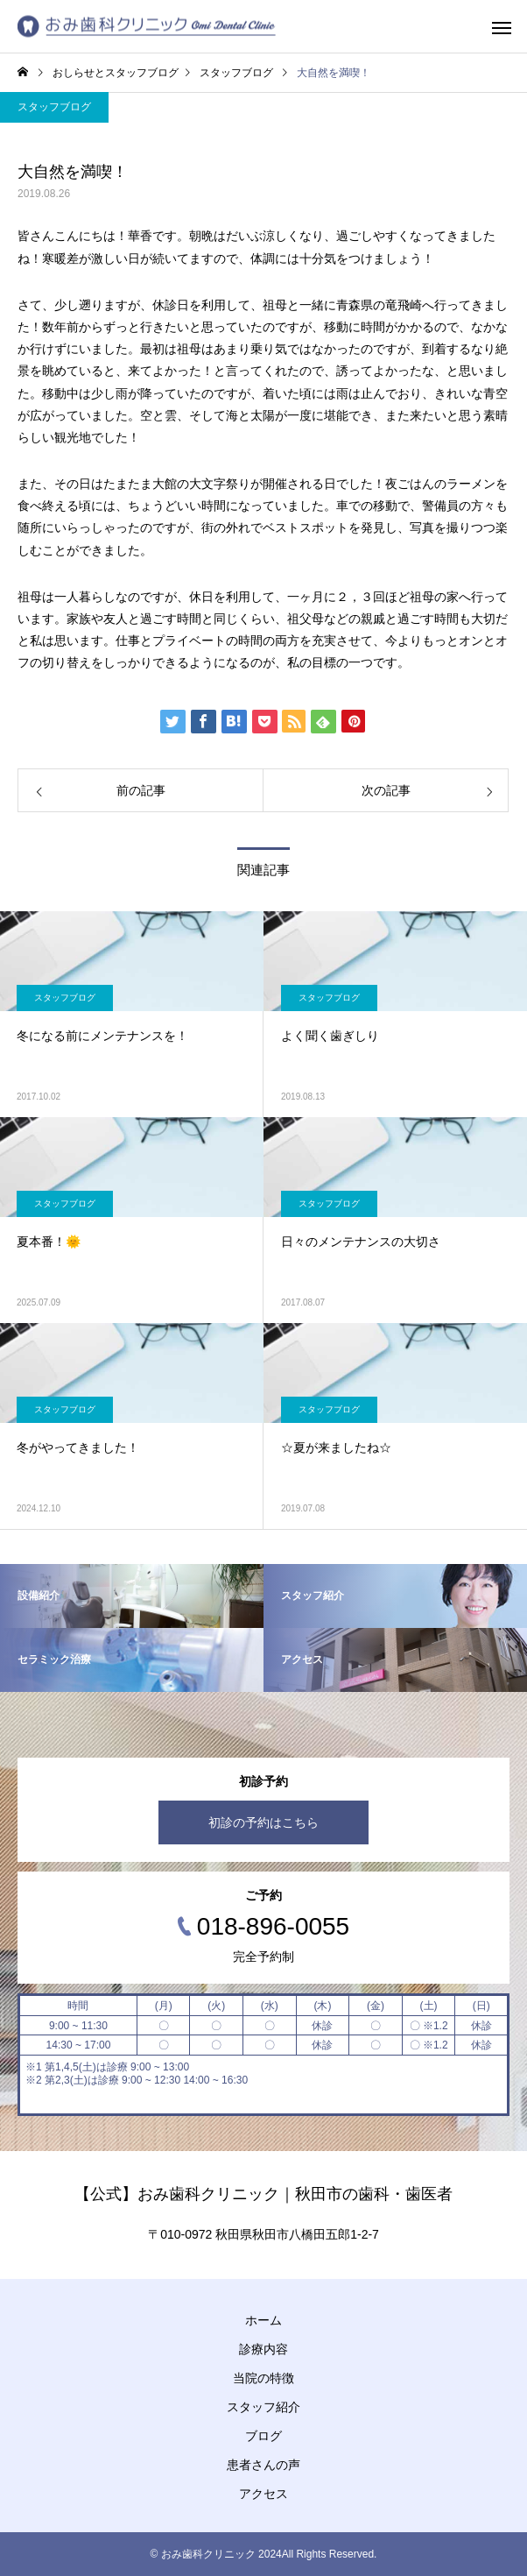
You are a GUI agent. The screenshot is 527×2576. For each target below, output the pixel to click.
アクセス (263, 2494)
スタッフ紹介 (263, 2407)
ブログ (263, 2436)
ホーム (263, 2320)
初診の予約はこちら (263, 1822)
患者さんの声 (263, 2465)
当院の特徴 (263, 2378)
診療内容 (263, 2349)
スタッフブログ (54, 107)
